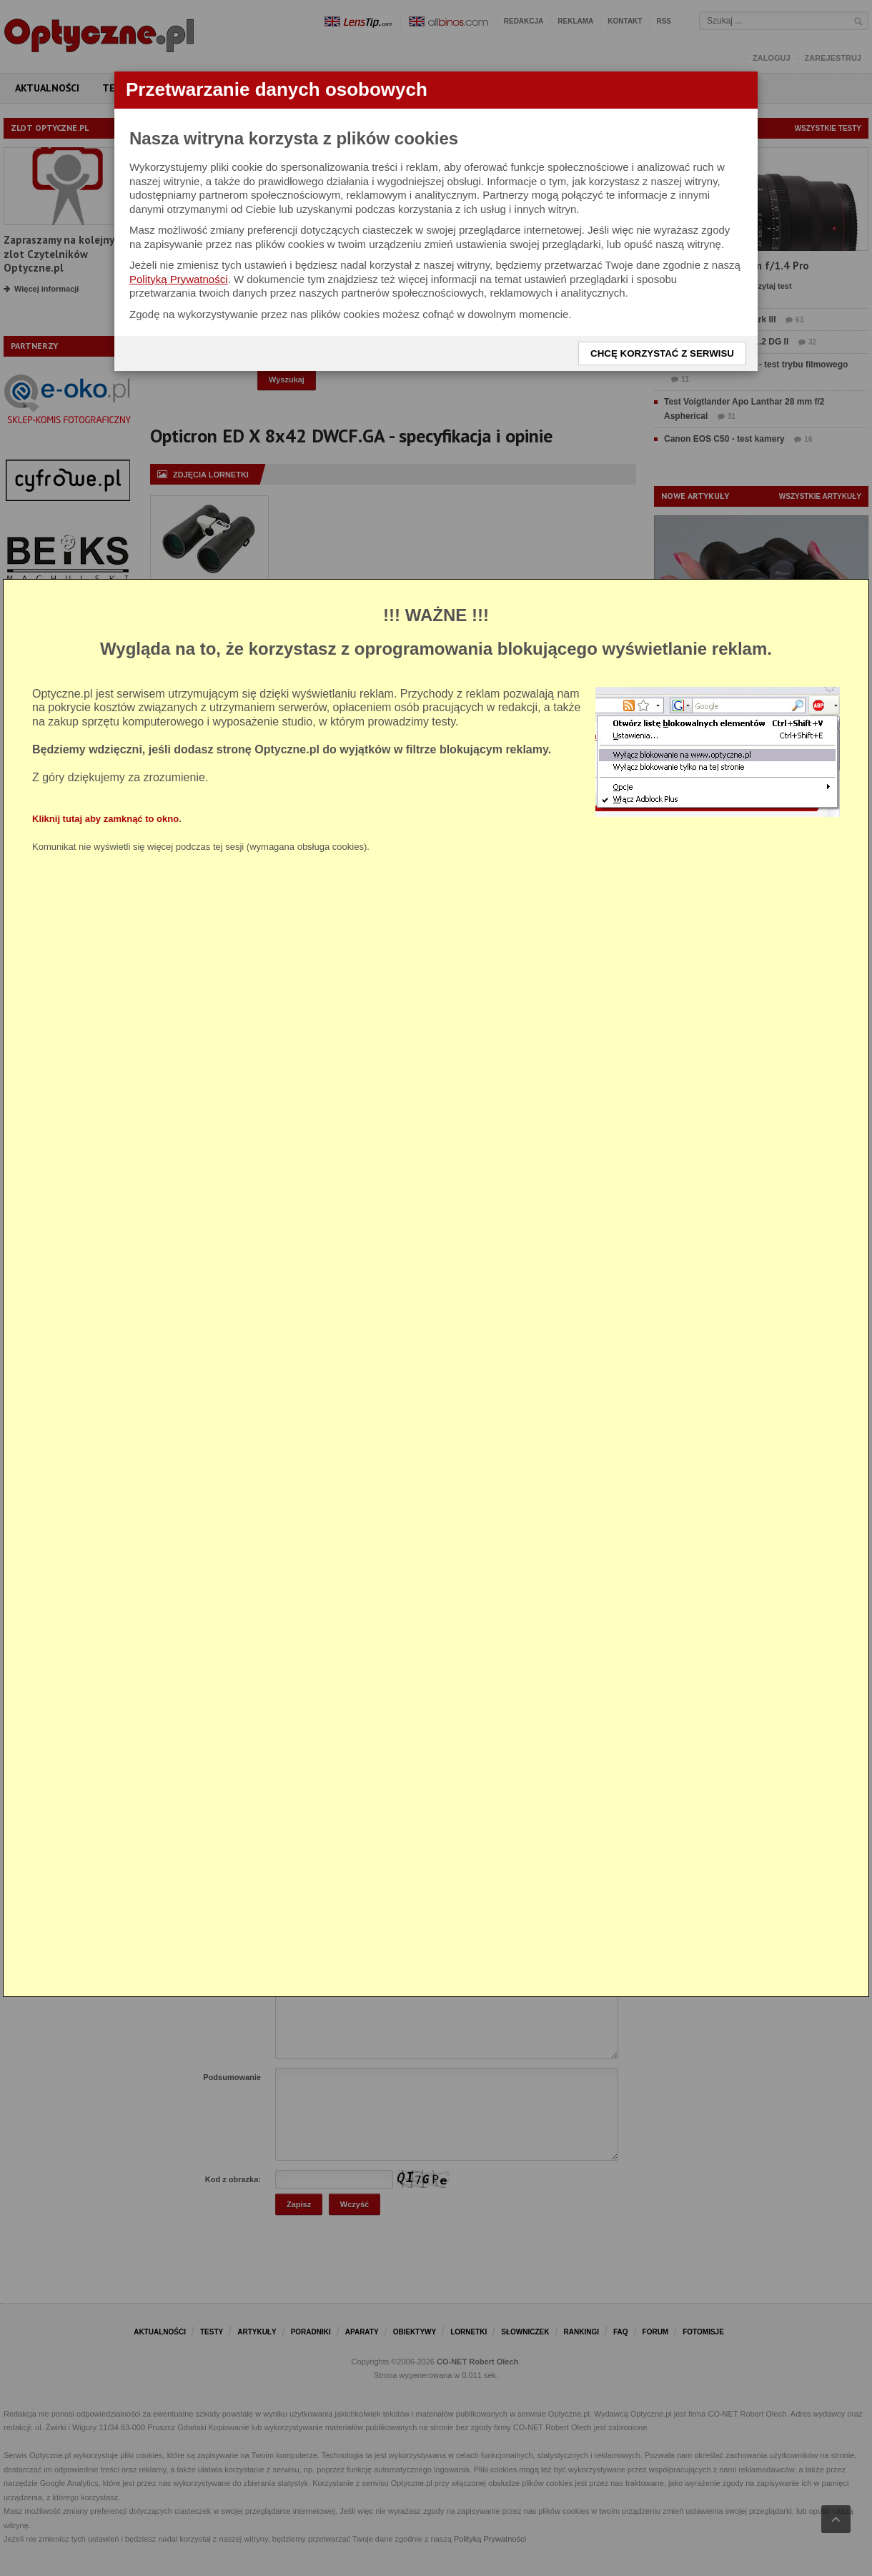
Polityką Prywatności (178, 279)
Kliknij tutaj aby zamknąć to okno (105, 818)
